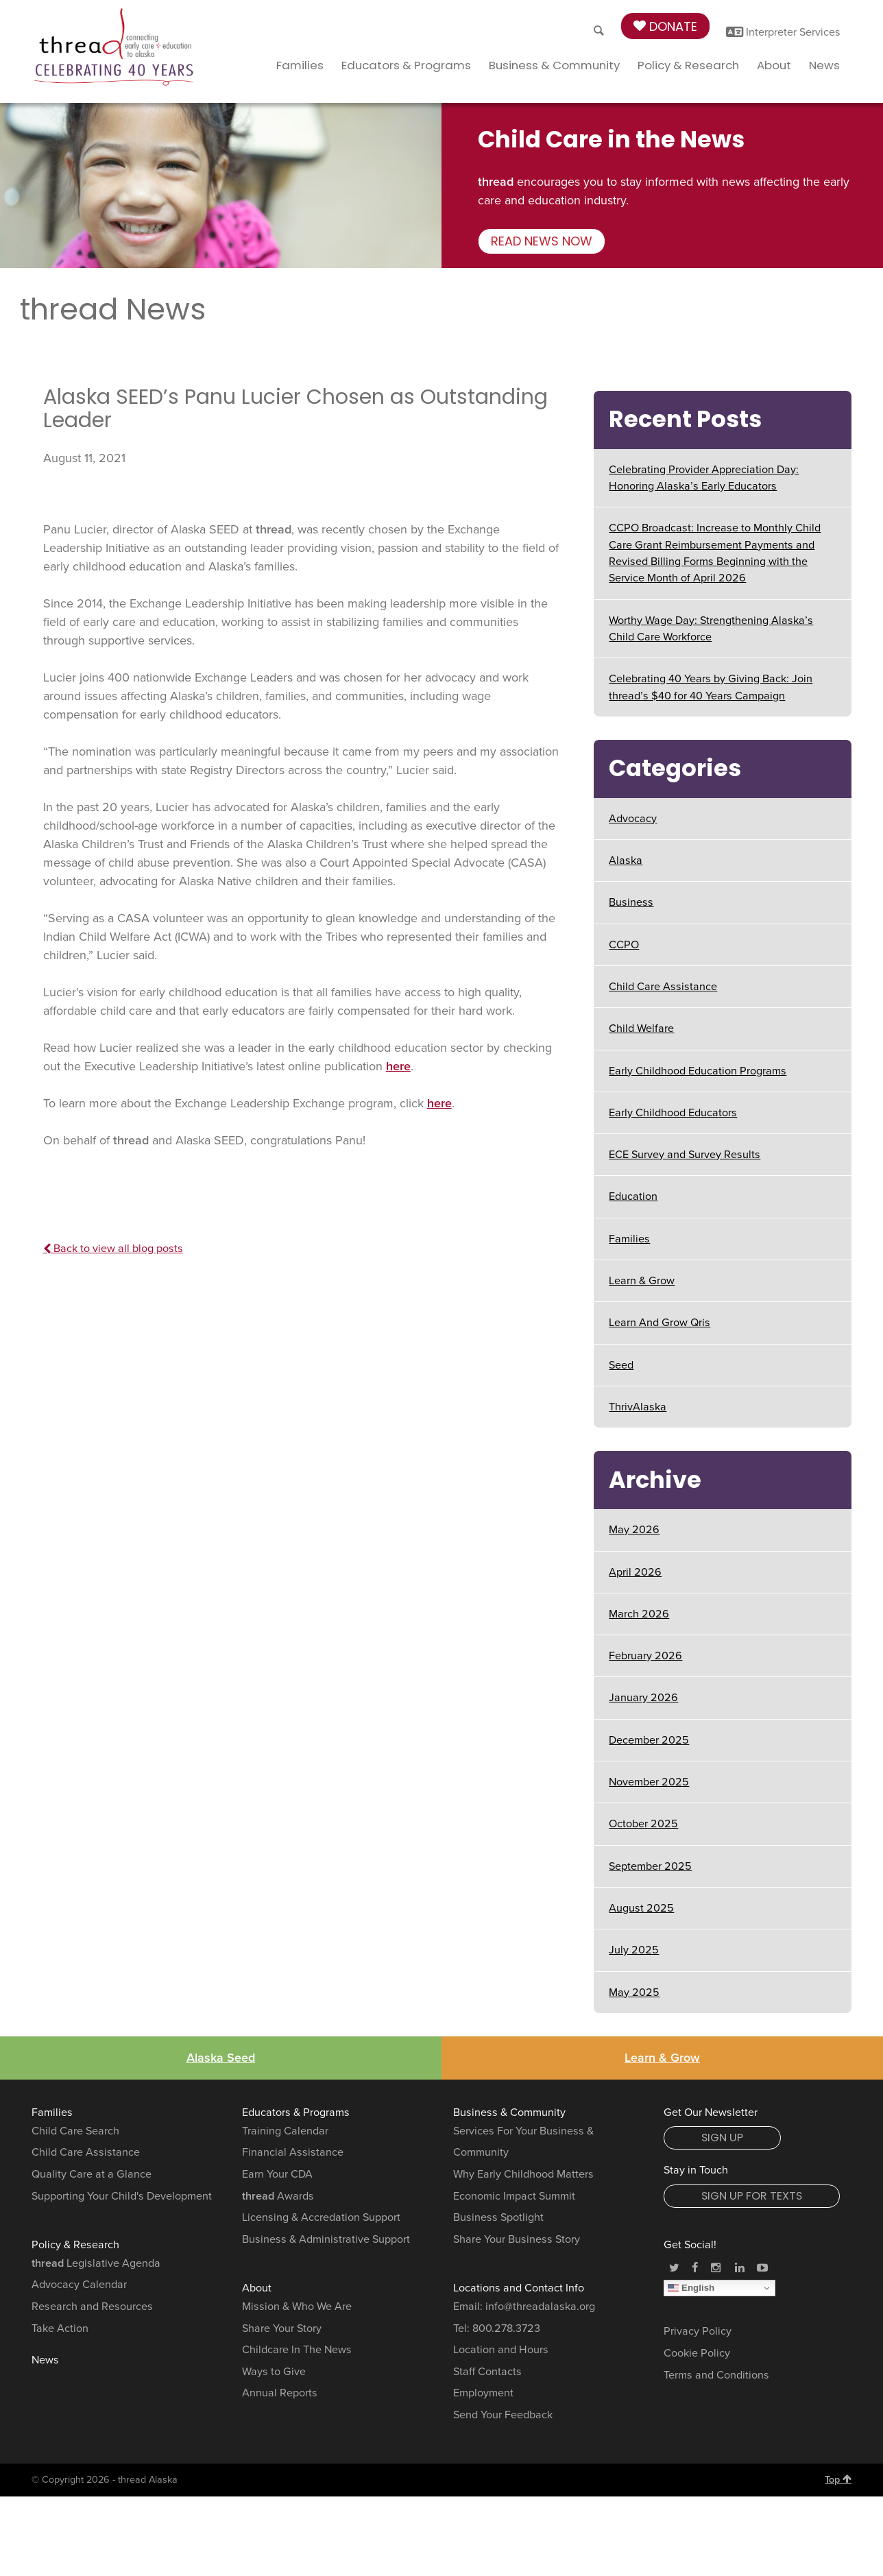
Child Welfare (641, 1028)
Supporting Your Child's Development (122, 2196)
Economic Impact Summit (514, 2196)
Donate (665, 26)
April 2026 (635, 1572)
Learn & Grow (642, 1281)
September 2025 (650, 1866)
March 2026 (639, 1614)
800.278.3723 (506, 2328)
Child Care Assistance (663, 987)
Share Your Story (282, 2328)
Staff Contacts (487, 2372)
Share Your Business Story (516, 2239)
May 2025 (634, 1992)
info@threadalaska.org (540, 2306)
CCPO (624, 945)
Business (631, 902)
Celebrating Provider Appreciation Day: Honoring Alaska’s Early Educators (704, 478)
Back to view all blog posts (113, 1248)
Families (300, 65)
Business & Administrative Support (326, 2239)
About (774, 65)
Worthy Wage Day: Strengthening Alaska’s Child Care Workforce (711, 629)
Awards (278, 2196)
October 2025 (643, 1824)
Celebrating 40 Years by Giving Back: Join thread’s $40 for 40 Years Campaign (710, 687)
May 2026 (634, 1530)
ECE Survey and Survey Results (684, 1154)
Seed (621, 1365)
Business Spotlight (498, 2217)
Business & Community (554, 65)
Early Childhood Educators (673, 1113)
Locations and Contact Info (518, 2288)
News (824, 65)
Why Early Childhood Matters (523, 2174)
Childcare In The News (297, 2350)
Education (633, 1196)
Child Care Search (75, 2131)
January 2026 (643, 1698)
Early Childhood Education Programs (697, 1071)
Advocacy (633, 819)
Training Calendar (285, 2131)
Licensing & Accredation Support (321, 2217)
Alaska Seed (220, 2057)
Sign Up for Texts (751, 2196)
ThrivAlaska (637, 1407)
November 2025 (649, 1782)
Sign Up (722, 2137)
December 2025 (649, 1740)
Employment (483, 2393)
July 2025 (634, 1950)
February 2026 (645, 1656)
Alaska (625, 860)
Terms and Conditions (716, 2375)
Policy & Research (688, 65)
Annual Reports (279, 2393)
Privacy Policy (697, 2331)
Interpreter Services (783, 32)
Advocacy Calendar (79, 2284)
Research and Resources (92, 2306)
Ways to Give (274, 2372)
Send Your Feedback (503, 2415)
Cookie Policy (697, 2353)
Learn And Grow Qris (659, 1322)
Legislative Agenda (96, 2263)
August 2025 (641, 1908)
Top (838, 2479)
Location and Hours (500, 2350)
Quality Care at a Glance (92, 2174)
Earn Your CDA (277, 2174)
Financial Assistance (292, 2152)
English (691, 2288)
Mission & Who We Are (297, 2306)
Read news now (541, 241)
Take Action (60, 2328)
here (398, 1066)
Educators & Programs (406, 65)
